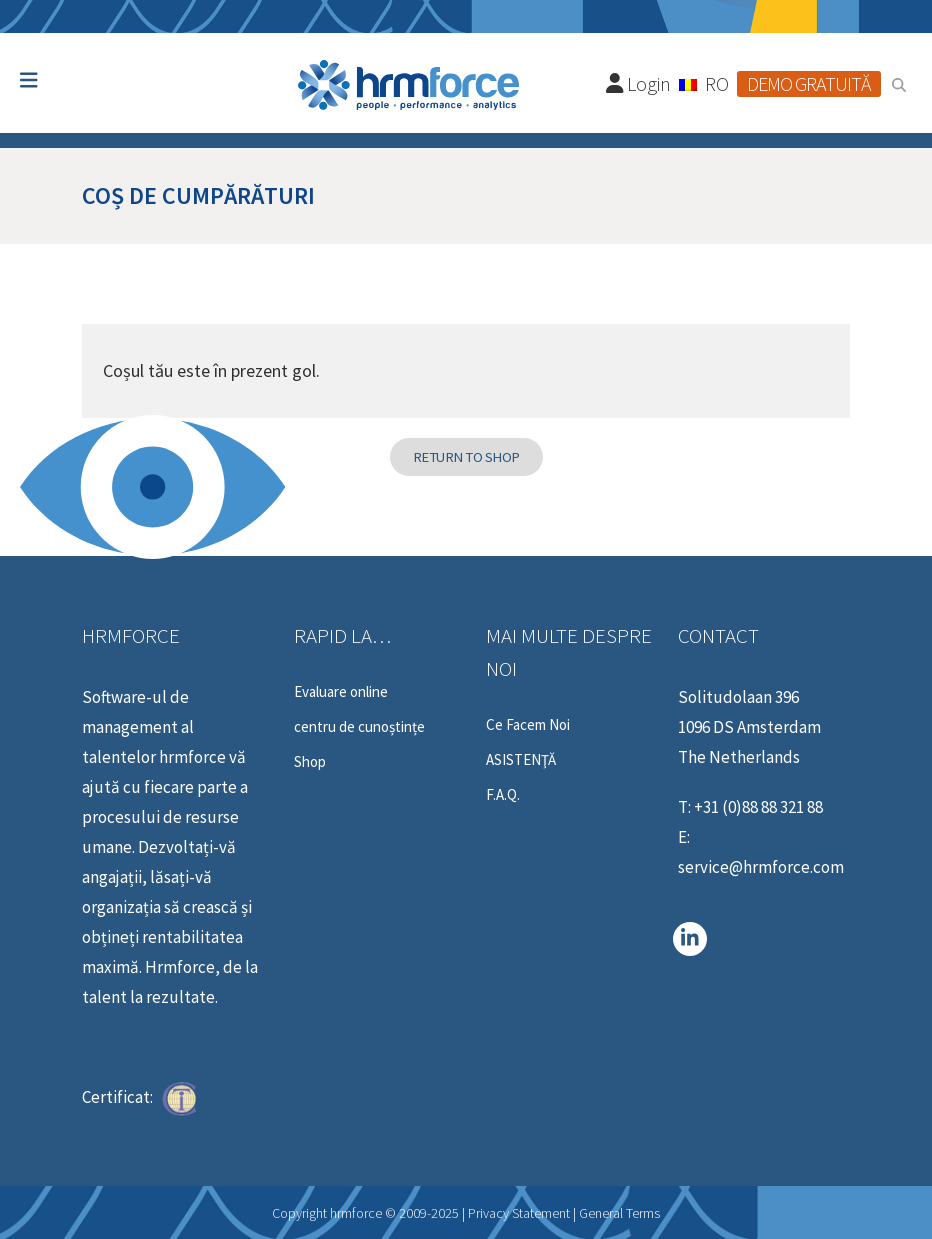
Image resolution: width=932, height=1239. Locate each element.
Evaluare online (341, 692)
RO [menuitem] (717, 83)
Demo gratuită (809, 83)
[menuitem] (704, 83)
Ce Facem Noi (528, 725)
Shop (310, 762)
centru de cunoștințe (359, 727)
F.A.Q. (503, 795)
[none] (704, 83)
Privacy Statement (519, 1213)
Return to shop (466, 457)
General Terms (619, 1213)
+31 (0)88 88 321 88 (758, 807)
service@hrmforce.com (761, 867)
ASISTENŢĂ (521, 760)
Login (639, 83)
